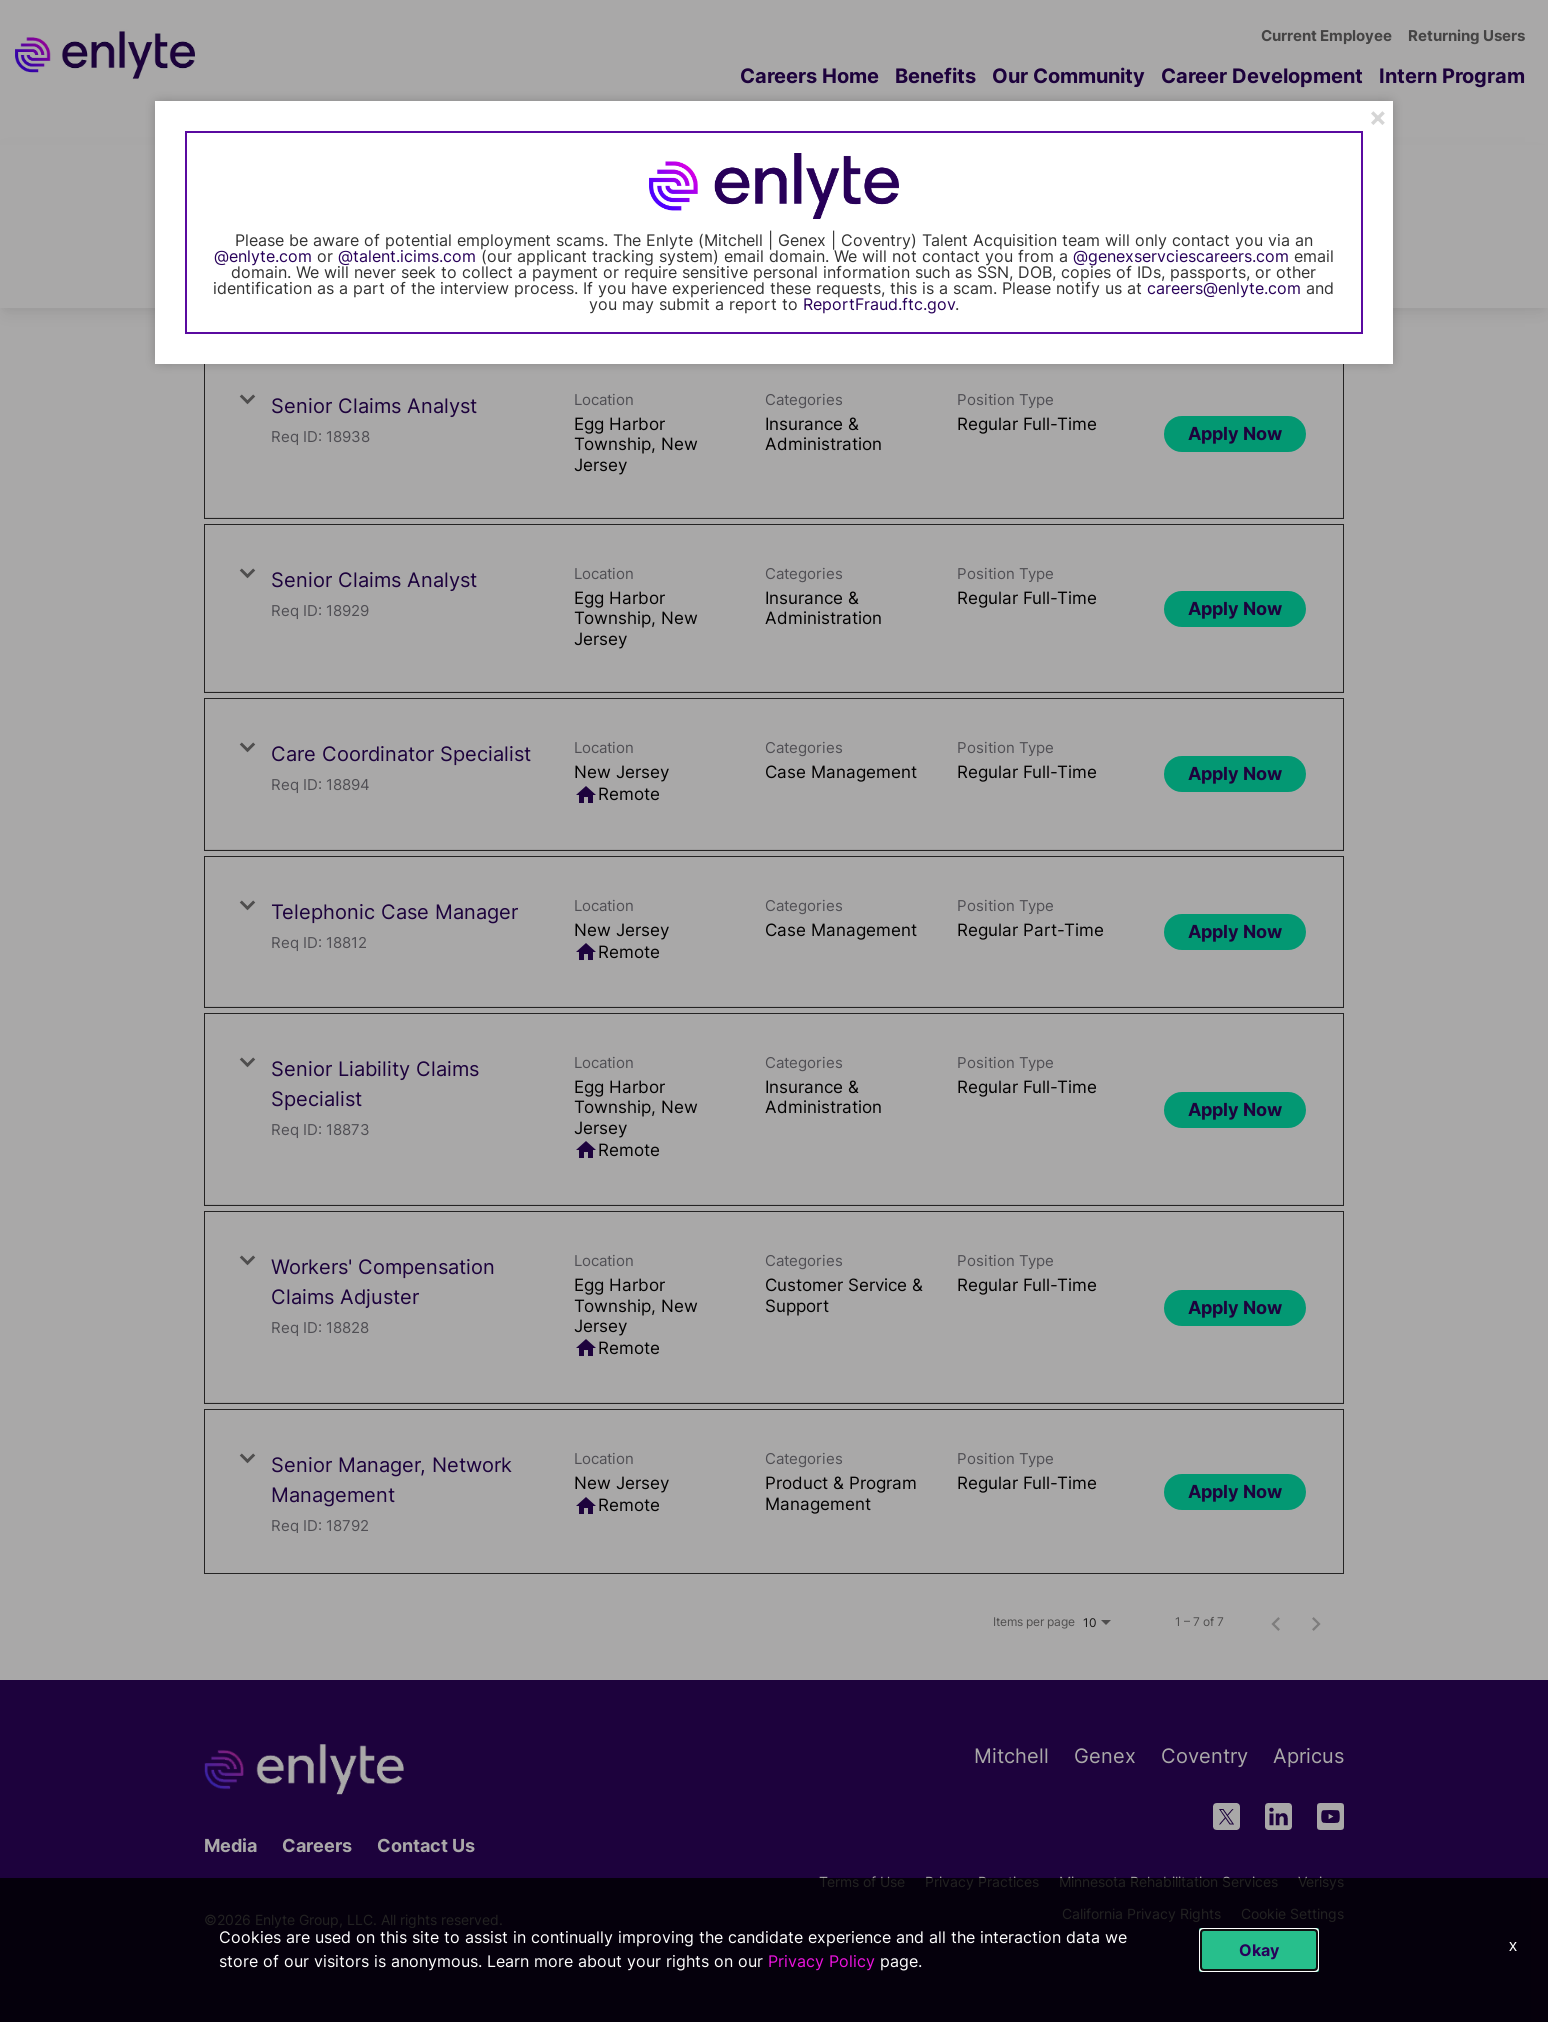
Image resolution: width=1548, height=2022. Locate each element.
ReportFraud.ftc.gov (879, 304)
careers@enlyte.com (1224, 288)
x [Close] (1513, 1945)
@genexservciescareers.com (1181, 256)
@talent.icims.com (407, 256)
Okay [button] (1259, 1950)
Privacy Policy (821, 1961)
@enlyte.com (263, 256)
